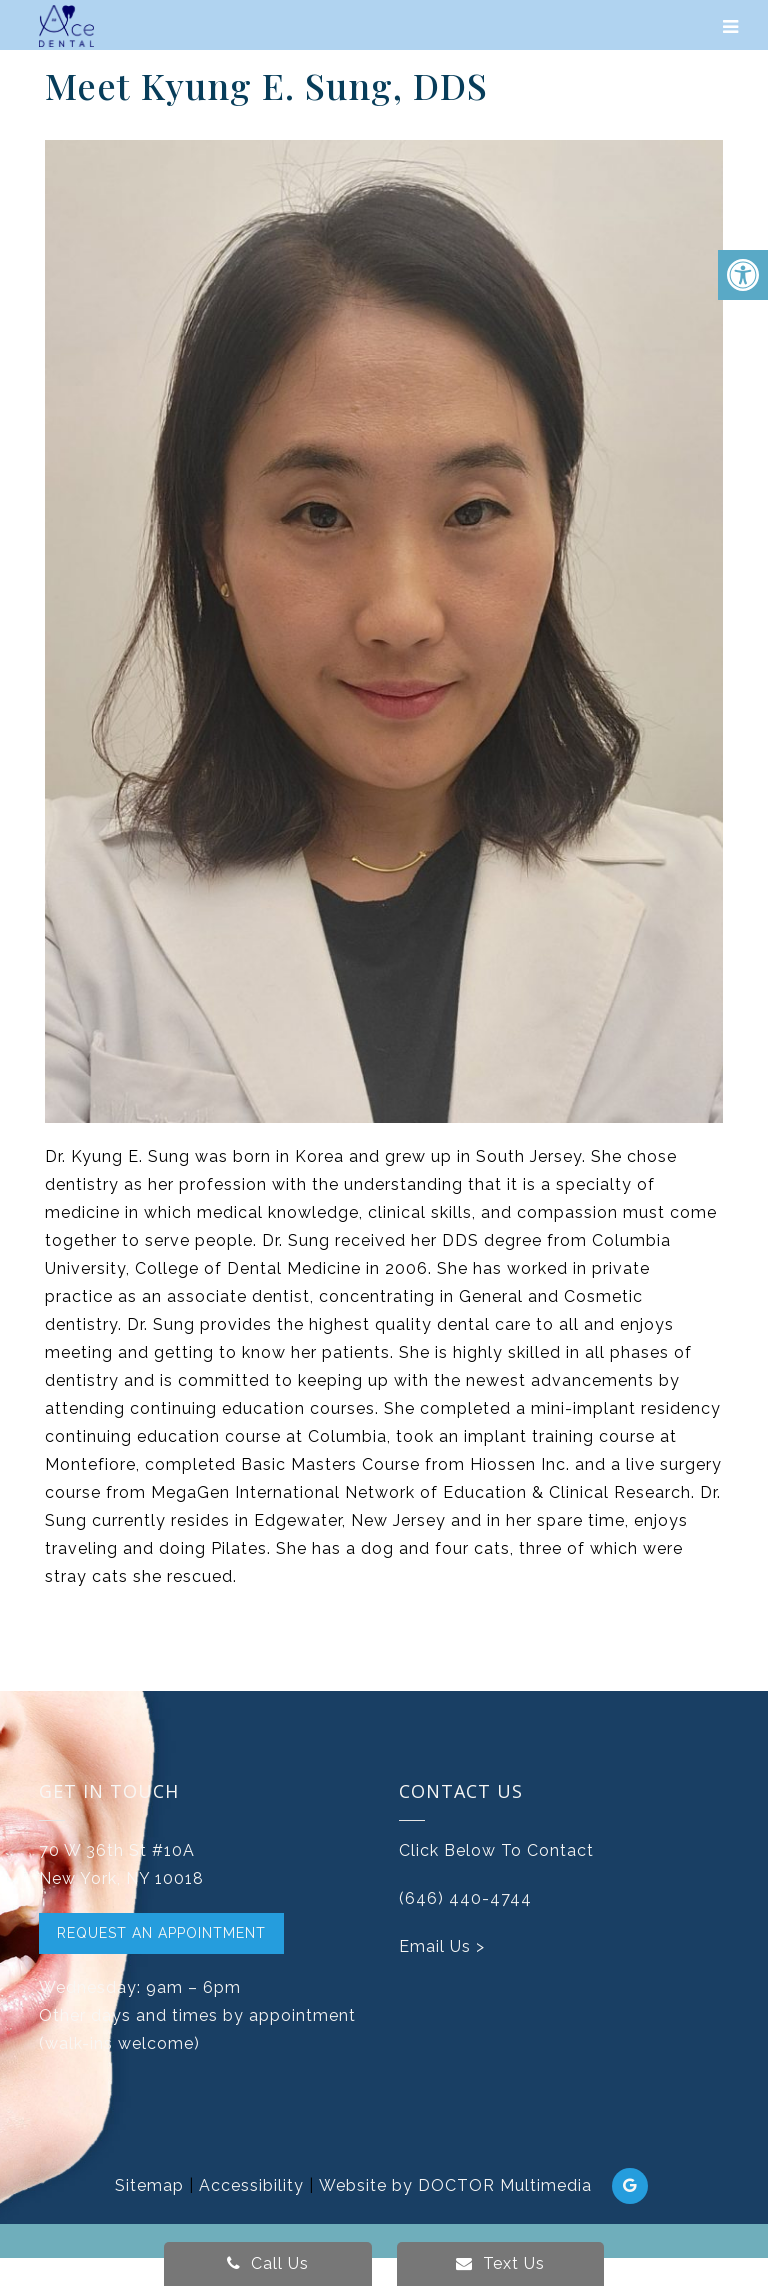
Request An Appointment (161, 1933)
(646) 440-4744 (465, 1898)
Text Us (500, 2263)
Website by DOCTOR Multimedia (455, 2185)
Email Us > (442, 1946)
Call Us (268, 2263)
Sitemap (149, 2185)
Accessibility (251, 2185)
